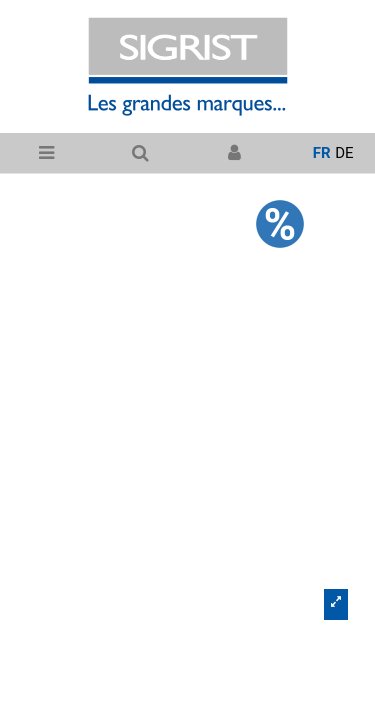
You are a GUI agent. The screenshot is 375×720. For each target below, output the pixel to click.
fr (322, 153)
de (344, 153)
